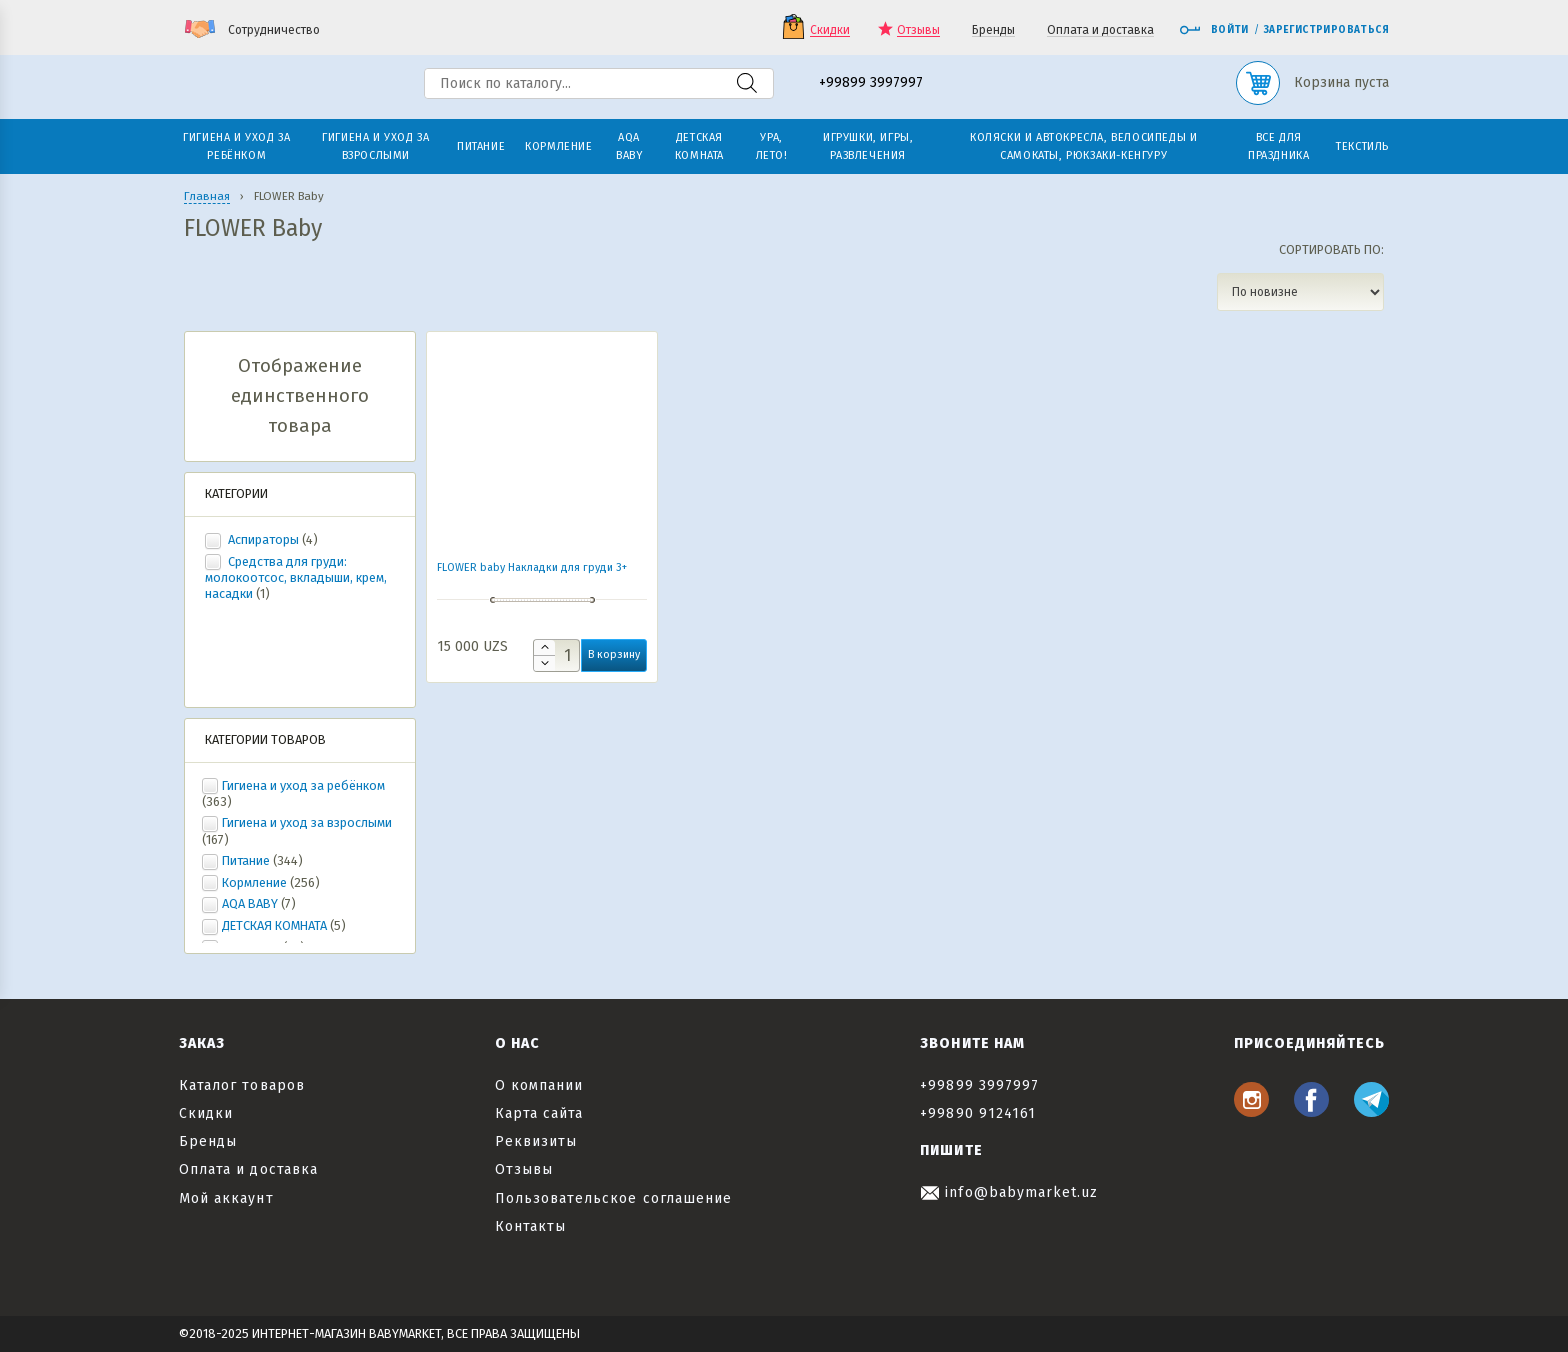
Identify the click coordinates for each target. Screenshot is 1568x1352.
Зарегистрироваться (1326, 30)
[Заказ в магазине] (1300, 292)
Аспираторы (263, 539)
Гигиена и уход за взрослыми (307, 822)
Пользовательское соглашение (613, 1198)
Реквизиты (536, 1141)
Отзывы (918, 30)
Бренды (993, 30)
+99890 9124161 (978, 1113)
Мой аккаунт (226, 1198)
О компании (539, 1085)
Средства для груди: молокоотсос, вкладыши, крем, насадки (296, 578)
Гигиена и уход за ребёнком (303, 785)
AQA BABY (250, 903)
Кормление (254, 882)
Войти (1214, 30)
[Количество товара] (556, 655)
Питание (246, 860)
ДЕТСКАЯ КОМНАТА (274, 925)
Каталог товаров (242, 1085)
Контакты (530, 1226)
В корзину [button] (614, 654)
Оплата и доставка (1100, 30)
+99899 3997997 (871, 83)
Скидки (830, 30)
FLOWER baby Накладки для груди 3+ (532, 567)
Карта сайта (539, 1113)
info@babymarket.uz (1009, 1192)
